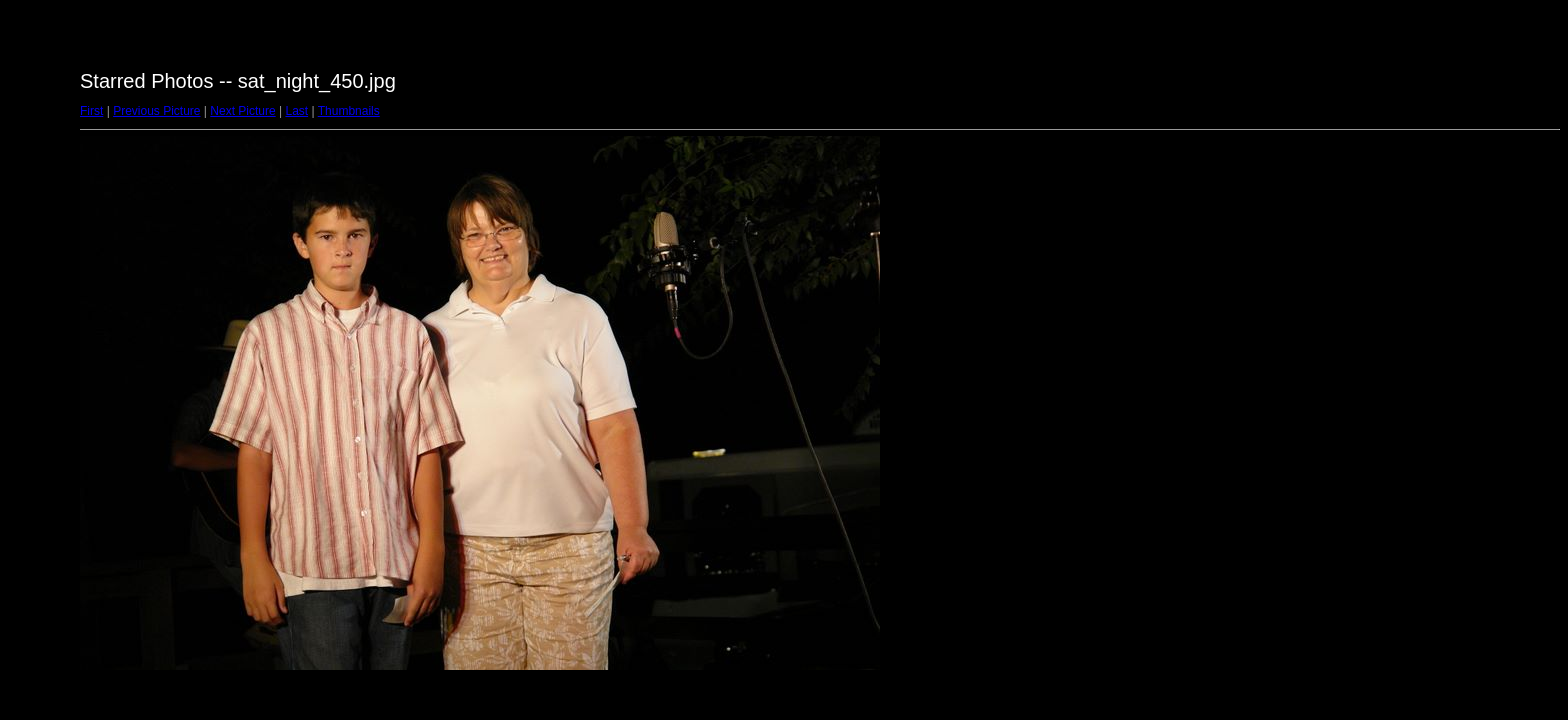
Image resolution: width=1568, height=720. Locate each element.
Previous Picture (156, 111)
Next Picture (242, 111)
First (91, 111)
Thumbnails (349, 111)
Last (296, 111)
